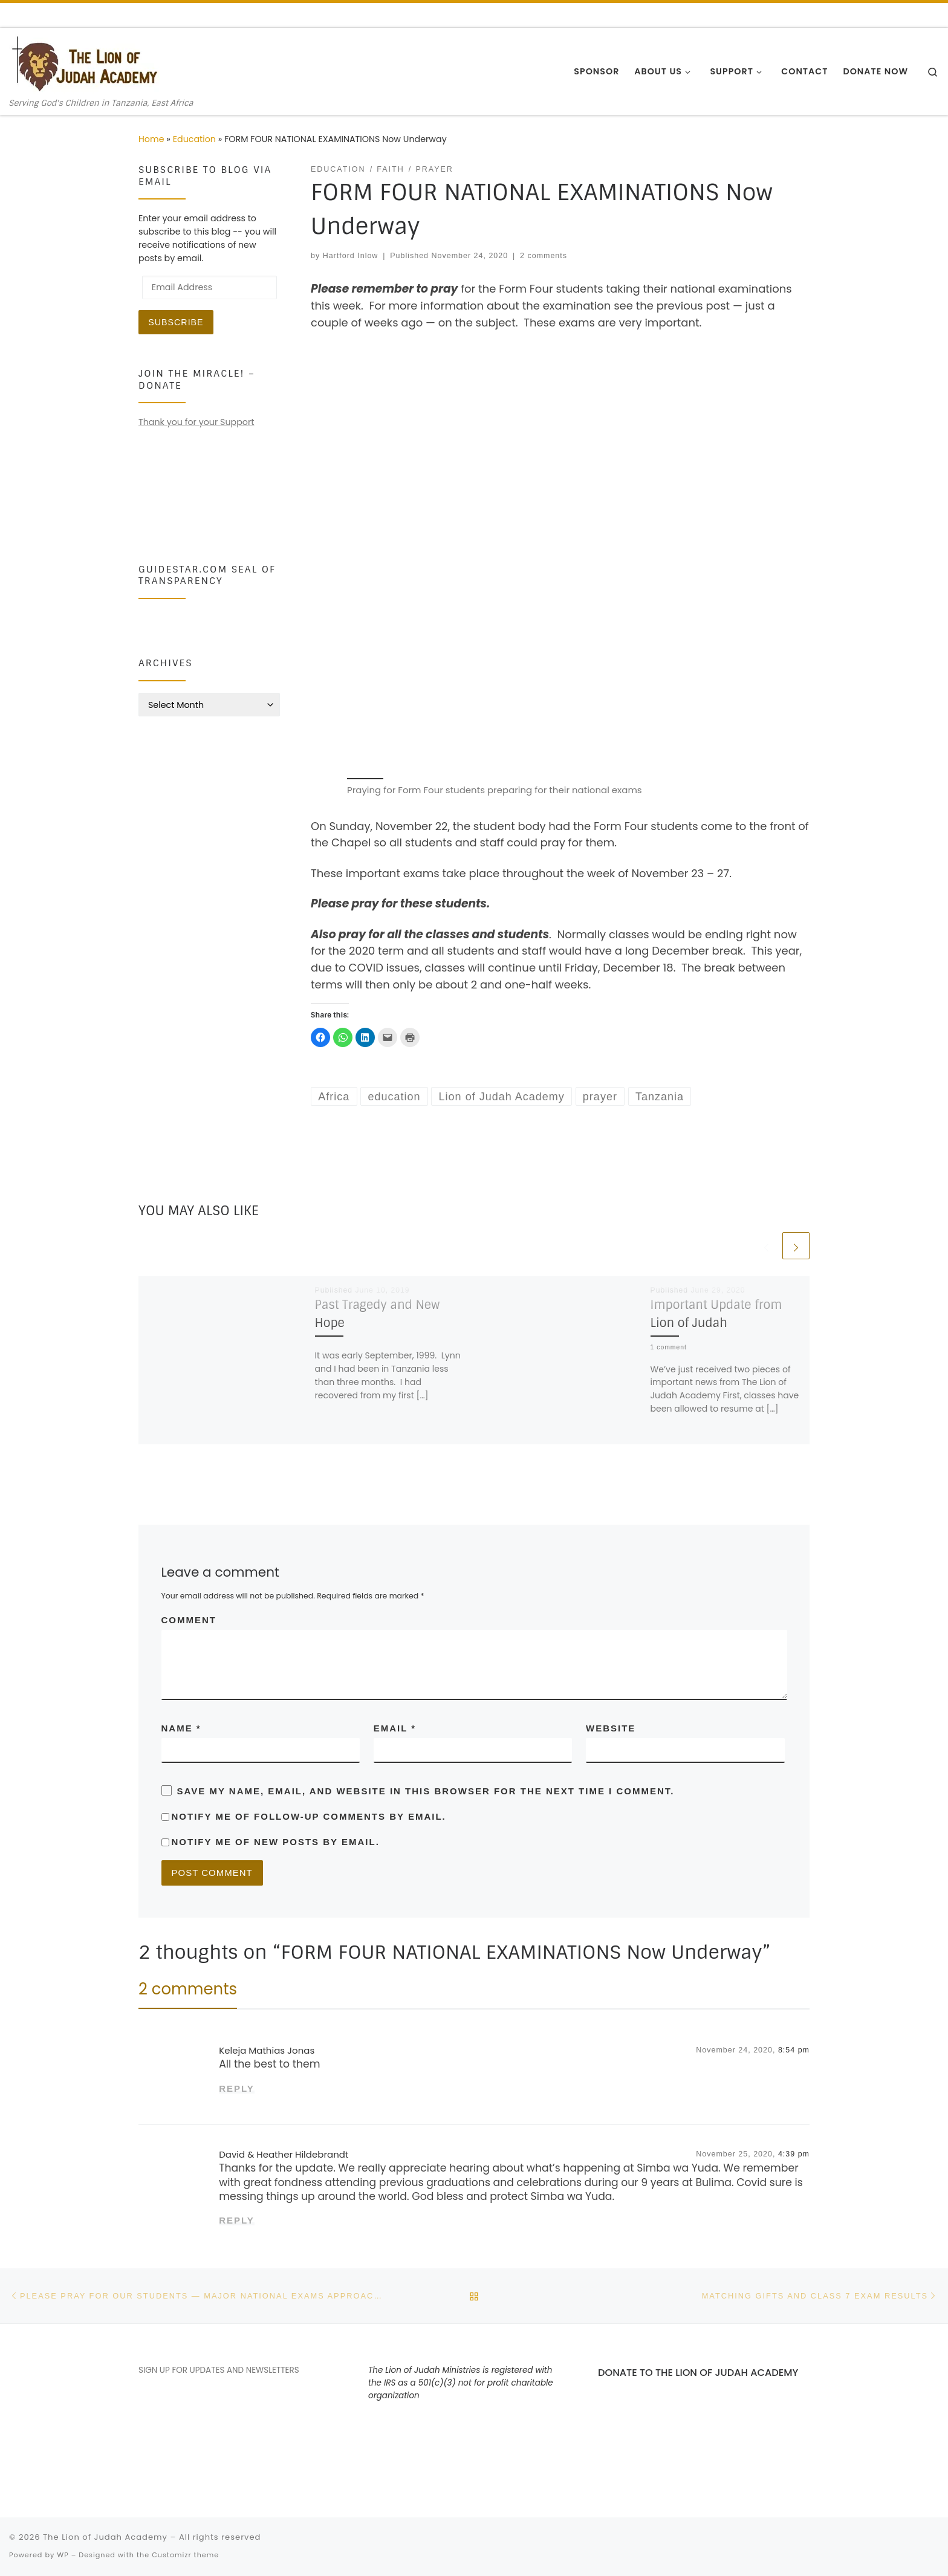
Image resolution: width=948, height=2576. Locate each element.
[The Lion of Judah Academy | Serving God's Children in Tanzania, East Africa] (84, 63)
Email (395, 1728)
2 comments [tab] (187, 1989)
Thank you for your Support (196, 422)
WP (62, 2555)
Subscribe (175, 322)
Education (194, 139)
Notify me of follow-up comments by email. (309, 1816)
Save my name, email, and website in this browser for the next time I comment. (426, 1791)
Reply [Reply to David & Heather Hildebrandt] (237, 2220)
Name (181, 1728)
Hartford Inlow (350, 255)
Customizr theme (185, 2555)
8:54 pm (794, 2050)
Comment (189, 1620)
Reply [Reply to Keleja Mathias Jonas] (237, 2088)
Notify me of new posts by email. (276, 1842)
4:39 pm (794, 2154)
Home (151, 139)
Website (610, 1728)
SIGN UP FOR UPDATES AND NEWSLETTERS (218, 2370)
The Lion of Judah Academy (105, 2537)
